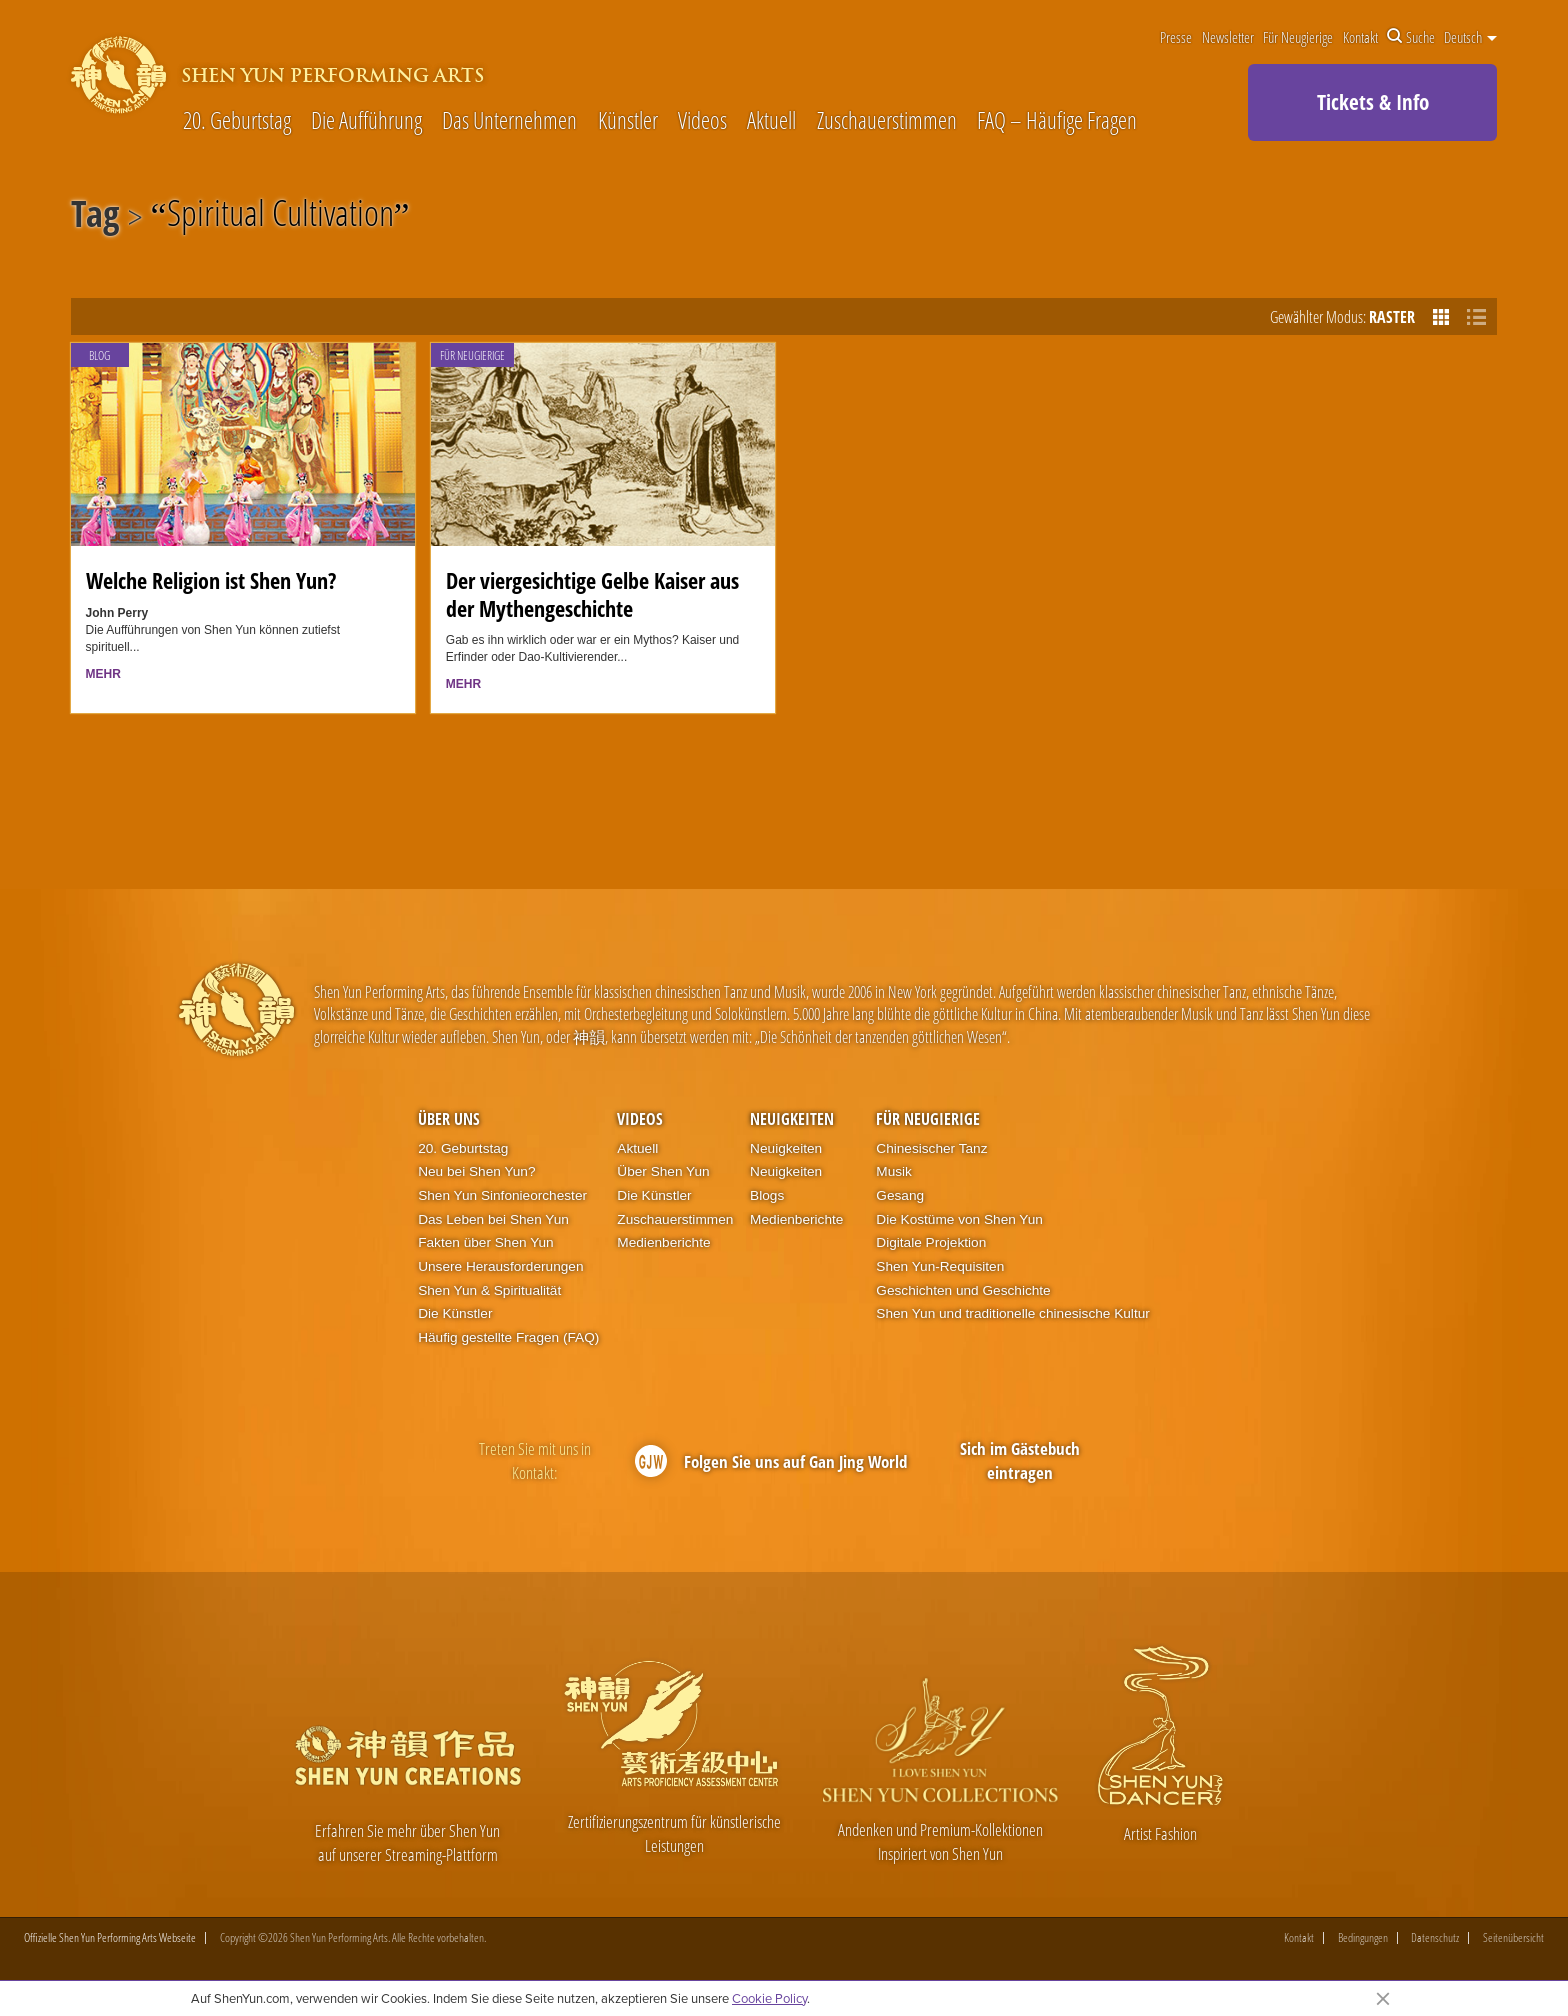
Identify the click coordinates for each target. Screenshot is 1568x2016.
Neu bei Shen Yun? (476, 1171)
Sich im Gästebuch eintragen (1020, 1460)
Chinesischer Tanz (931, 1148)
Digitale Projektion (931, 1242)
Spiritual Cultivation (280, 217)
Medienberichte (663, 1242)
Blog (99, 355)
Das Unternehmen (509, 121)
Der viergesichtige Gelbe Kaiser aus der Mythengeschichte (592, 594)
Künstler (628, 121)
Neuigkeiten (792, 1119)
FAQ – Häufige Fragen (1057, 121)
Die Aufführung (366, 121)
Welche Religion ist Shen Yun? (211, 580)
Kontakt (1360, 37)
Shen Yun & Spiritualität (489, 1290)
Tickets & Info (1373, 102)
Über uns (449, 1119)
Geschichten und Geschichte (963, 1290)
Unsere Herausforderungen (500, 1266)
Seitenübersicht (1513, 1939)
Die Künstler (455, 1313)
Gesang (900, 1195)
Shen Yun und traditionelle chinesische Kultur (1013, 1313)
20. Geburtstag (237, 121)
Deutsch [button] (1470, 37)
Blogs (767, 1195)
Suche (1411, 37)
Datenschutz (1435, 1939)
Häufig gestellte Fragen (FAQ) (508, 1337)
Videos (702, 121)
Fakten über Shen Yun (486, 1242)
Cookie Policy (769, 1998)
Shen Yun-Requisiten (940, 1266)
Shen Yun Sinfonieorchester (502, 1195)
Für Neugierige (1298, 37)
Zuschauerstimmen (887, 121)
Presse (1176, 37)
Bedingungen (1363, 1939)
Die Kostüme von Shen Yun (959, 1219)
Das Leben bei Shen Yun (493, 1219)
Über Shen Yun (663, 1171)
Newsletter (1228, 37)
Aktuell (771, 121)
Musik (894, 1171)
